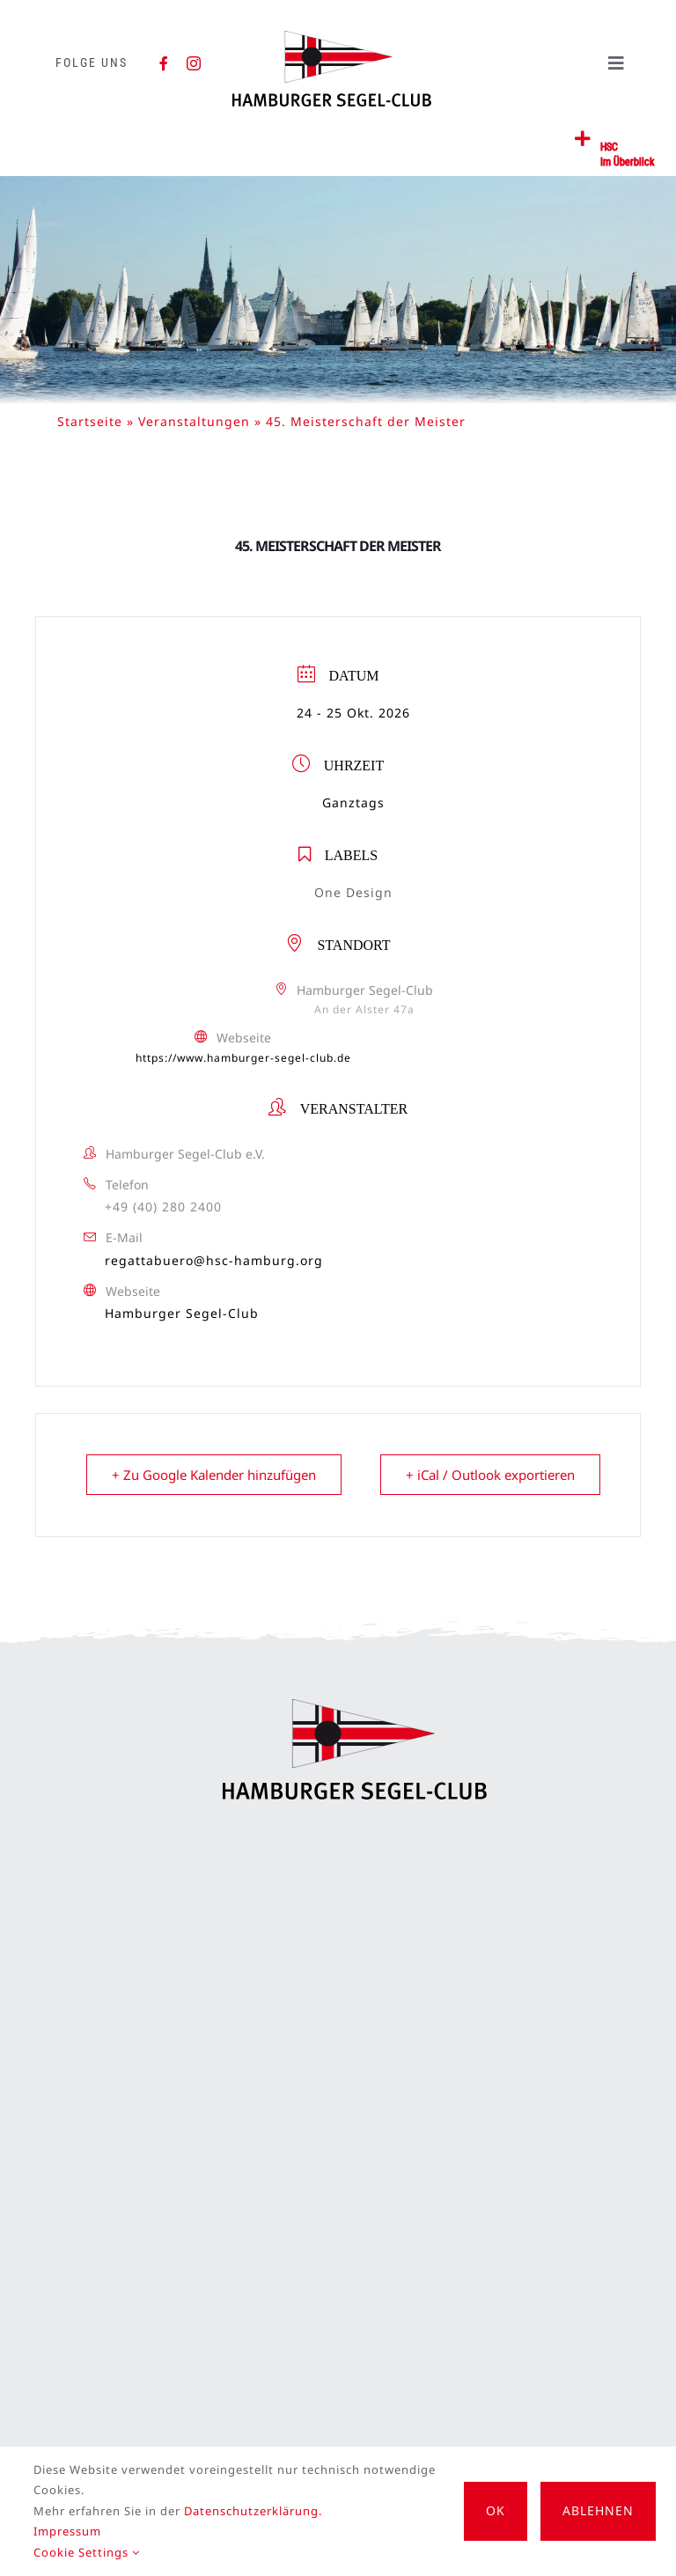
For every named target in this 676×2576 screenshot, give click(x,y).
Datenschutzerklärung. (253, 2511)
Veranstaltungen (194, 421)
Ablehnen (598, 2510)
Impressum (67, 2531)
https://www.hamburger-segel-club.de (243, 1057)
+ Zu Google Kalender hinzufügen (214, 1474)
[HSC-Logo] (331, 38)
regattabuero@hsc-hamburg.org (214, 1260)
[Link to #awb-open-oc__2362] (583, 139)
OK (495, 2510)
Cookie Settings (86, 2552)
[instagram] (194, 63)
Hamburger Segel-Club (182, 1313)
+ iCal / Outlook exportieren (490, 1474)
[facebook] (164, 63)
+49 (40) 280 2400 (163, 1206)
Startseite (89, 421)
